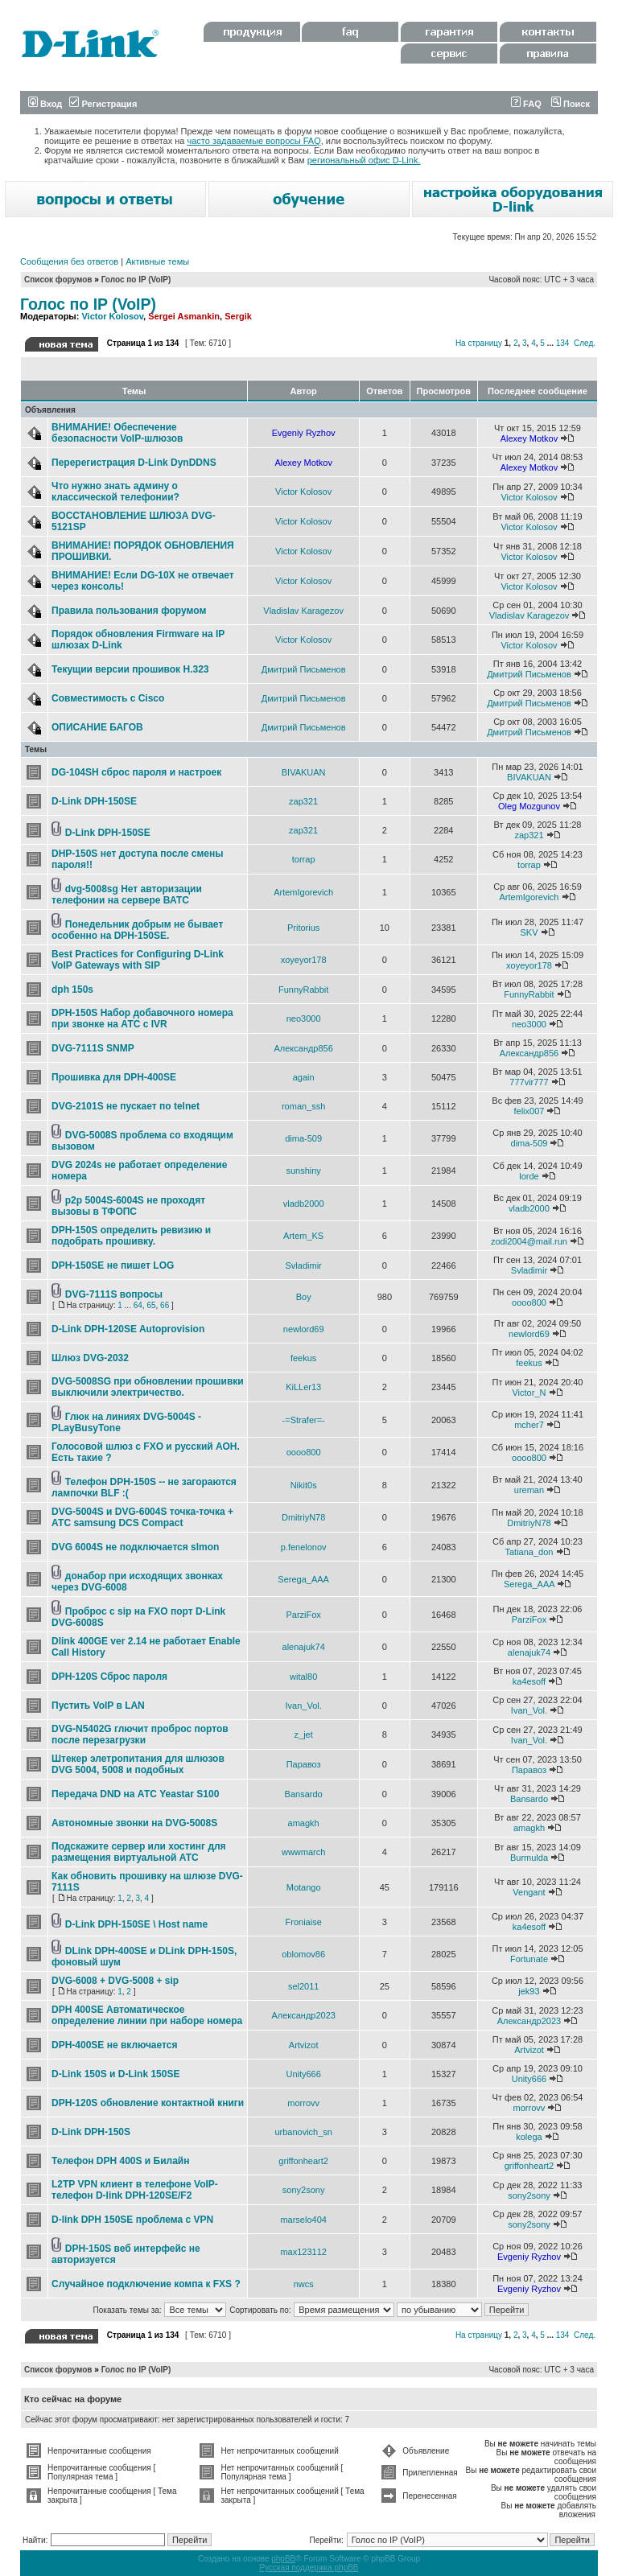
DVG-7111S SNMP (93, 1048)
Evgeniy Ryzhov (304, 433)
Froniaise (304, 1922)
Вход (45, 104)
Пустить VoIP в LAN (98, 1705)
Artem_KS (303, 1236)
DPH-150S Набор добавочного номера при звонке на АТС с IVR (142, 1018)
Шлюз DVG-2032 (90, 1358)
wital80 (303, 1676)
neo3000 (303, 1018)
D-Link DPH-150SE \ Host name (136, 1924)
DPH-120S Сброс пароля (109, 1676)
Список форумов (58, 279)
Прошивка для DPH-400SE (114, 1077)
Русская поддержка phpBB (308, 2567)
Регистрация (103, 104)
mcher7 (529, 1425)
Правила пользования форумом (129, 610)
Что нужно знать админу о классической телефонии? (115, 491)
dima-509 (303, 1138)
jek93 (528, 1991)
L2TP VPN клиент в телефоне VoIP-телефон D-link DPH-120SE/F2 (135, 2190)
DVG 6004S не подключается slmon (135, 1547)
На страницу (478, 343)
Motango (303, 1887)
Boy (303, 1297)
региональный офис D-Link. (364, 160)
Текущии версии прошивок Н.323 (130, 669)
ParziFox (303, 1614)
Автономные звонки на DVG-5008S (134, 1823)
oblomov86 (303, 1954)
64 (138, 1305)
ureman (529, 1490)
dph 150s (72, 989)
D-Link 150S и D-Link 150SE (115, 2074)
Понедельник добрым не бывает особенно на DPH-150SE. (137, 930)
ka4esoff (529, 1681)
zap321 (303, 801)
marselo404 (303, 2219)
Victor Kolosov (112, 316)
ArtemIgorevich (303, 892)
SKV (529, 932)
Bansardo (304, 1794)
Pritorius (303, 927)
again (304, 1077)
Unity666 (303, 2074)
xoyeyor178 (304, 960)
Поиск (570, 104)
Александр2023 (303, 2015)
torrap (303, 859)
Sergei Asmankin (184, 316)
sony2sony (303, 2190)
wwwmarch (303, 1852)
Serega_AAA (303, 1579)
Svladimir (304, 1265)
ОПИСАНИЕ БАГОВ (97, 727)
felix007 (529, 1111)
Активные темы (157, 261)
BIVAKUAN (304, 772)
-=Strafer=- (303, 1420)
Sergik (238, 316)
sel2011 (303, 1986)
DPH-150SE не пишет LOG (113, 1265)
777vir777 (528, 1082)
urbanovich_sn (303, 2132)
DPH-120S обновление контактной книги (148, 2103)
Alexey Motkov (529, 438)
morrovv (303, 2103)
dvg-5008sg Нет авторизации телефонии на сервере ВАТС (127, 894)
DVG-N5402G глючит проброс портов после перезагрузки (140, 1734)
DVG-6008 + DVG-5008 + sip (115, 1980)
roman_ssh (303, 1106)
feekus (303, 1358)
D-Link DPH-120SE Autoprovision (128, 1329)
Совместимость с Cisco (108, 698)
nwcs (304, 2284)
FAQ (526, 104)
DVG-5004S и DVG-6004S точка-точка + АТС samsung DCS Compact (142, 1517)
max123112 (303, 2252)
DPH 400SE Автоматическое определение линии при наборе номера (147, 2015)
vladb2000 (303, 1203)
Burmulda (529, 1857)
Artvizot (304, 2045)
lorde (528, 1176)
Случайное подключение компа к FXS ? (146, 2284)
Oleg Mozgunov (529, 806)
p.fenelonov (304, 1547)
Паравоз (303, 1764)
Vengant (529, 1892)
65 (150, 1305)
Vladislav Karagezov (303, 610)
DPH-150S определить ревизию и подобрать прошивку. (131, 1235)
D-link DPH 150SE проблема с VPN (132, 2219)
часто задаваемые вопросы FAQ (254, 141)
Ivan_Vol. (304, 1705)
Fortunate (529, 1959)
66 (164, 1305)
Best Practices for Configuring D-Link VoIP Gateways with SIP (138, 960)
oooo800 (529, 1302)
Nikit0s (303, 1485)
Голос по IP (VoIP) (136, 279)
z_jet (304, 1734)
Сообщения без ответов (69, 261)
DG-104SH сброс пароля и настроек (136, 772)
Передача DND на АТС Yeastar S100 (135, 1794)
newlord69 (303, 1329)
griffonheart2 (303, 2161)
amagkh (303, 1823)
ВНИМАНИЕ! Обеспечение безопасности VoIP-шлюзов (117, 433)
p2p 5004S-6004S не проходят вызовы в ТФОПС (128, 1206)
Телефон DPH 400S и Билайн (120, 2161)
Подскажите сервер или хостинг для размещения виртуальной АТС (139, 1852)
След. (584, 343)
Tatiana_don (529, 1552)
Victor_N (529, 1392)
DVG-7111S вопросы (114, 1294)
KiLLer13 (303, 1387)
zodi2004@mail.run (529, 1241)
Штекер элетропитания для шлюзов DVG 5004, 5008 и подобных (138, 1764)
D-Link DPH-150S (91, 2132)
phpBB (283, 2558)
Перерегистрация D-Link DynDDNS (134, 462)
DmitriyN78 (303, 1517)
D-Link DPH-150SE (94, 801)
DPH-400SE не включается (114, 2045)
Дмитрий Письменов (304, 669)
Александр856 (303, 1048)
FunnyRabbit (303, 989)
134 (563, 343)
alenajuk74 (303, 1647)
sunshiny (303, 1170)
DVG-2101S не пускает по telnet (126, 1106)
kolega (529, 2137)
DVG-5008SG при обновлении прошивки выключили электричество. (148, 1387)
